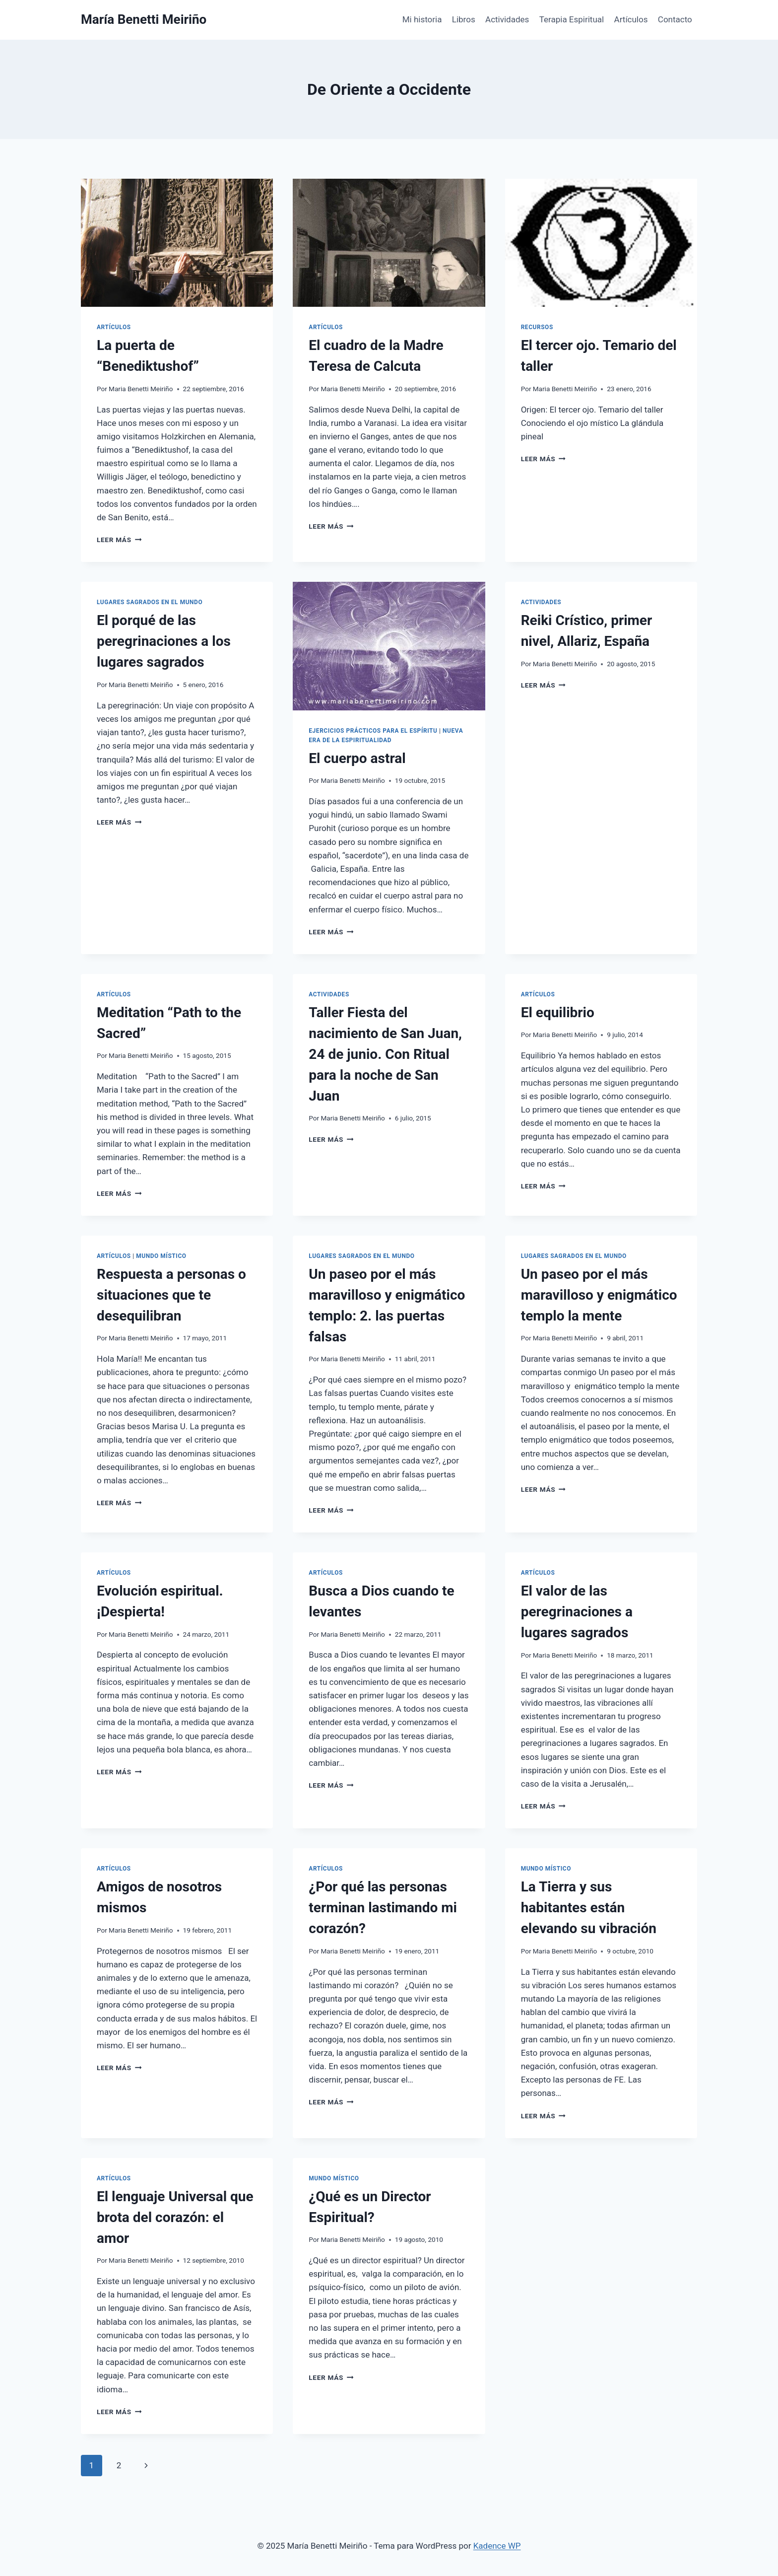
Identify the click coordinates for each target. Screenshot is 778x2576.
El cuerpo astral (357, 758)
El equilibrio (557, 1012)
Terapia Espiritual (571, 19)
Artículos (631, 19)
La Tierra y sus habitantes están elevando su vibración (588, 1908)
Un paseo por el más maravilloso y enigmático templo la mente (599, 1295)
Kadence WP (497, 2546)
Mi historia (422, 19)
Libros (463, 19)
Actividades (507, 19)
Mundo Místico (161, 1256)
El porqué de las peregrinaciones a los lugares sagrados (164, 641)
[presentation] (177, 243)
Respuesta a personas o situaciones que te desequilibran (171, 1295)
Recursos (537, 327)
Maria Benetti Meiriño (141, 389)
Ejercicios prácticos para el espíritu (373, 730)
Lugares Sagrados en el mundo (149, 602)
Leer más (119, 540)
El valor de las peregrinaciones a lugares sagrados (577, 1612)
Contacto (675, 19)
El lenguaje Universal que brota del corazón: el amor (175, 2217)
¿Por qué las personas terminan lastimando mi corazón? (383, 1908)
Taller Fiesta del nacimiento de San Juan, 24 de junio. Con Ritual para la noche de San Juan (385, 1054)
